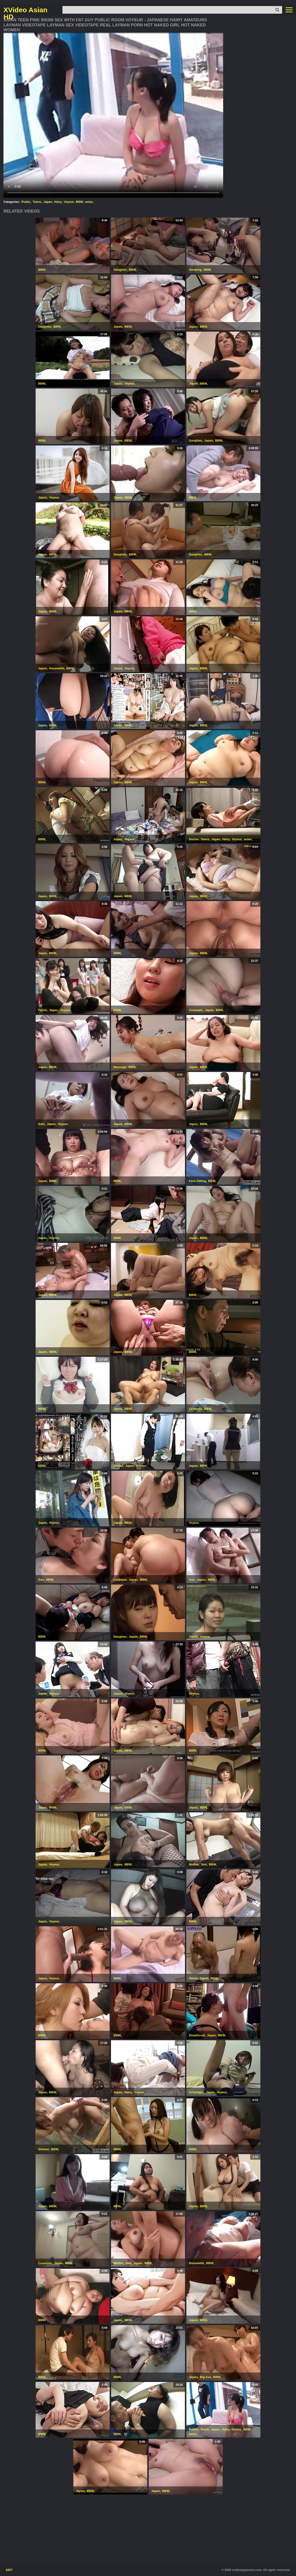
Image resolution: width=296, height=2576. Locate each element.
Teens (37, 202)
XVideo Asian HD (25, 9)
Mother (194, 1864)
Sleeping (195, 269)
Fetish (42, 1010)
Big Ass (205, 2377)
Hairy (58, 202)
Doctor (193, 839)
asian (89, 202)
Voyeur (69, 202)
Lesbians (195, 1408)
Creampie (196, 1010)
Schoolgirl (196, 2092)
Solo (41, 1124)
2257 (9, 2570)
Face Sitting (197, 1181)
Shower (43, 2149)
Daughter (120, 269)
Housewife (56, 668)
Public (26, 202)
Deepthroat (197, 2035)
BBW (79, 202)
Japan (47, 202)
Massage (120, 1067)
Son (41, 1579)
